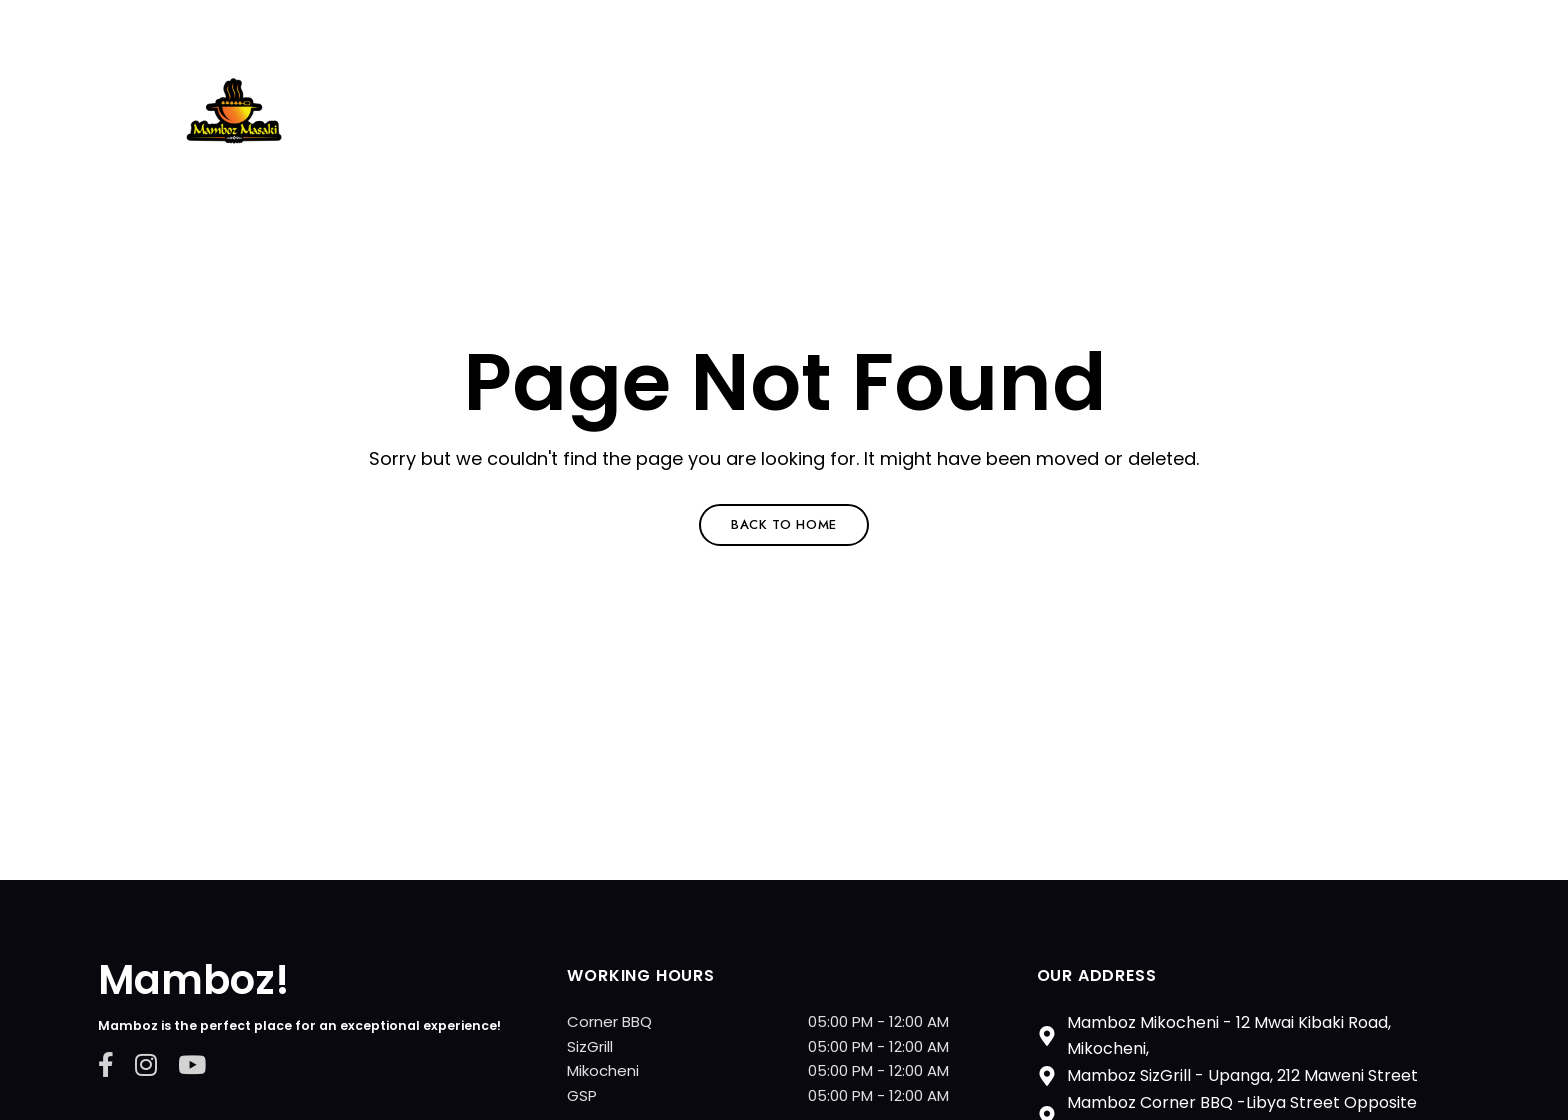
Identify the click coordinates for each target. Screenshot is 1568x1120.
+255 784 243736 (277, 27)
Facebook (106, 1064)
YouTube (192, 1064)
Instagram (146, 1064)
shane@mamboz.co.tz (473, 27)
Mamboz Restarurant (340, 165)
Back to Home (784, 524)
